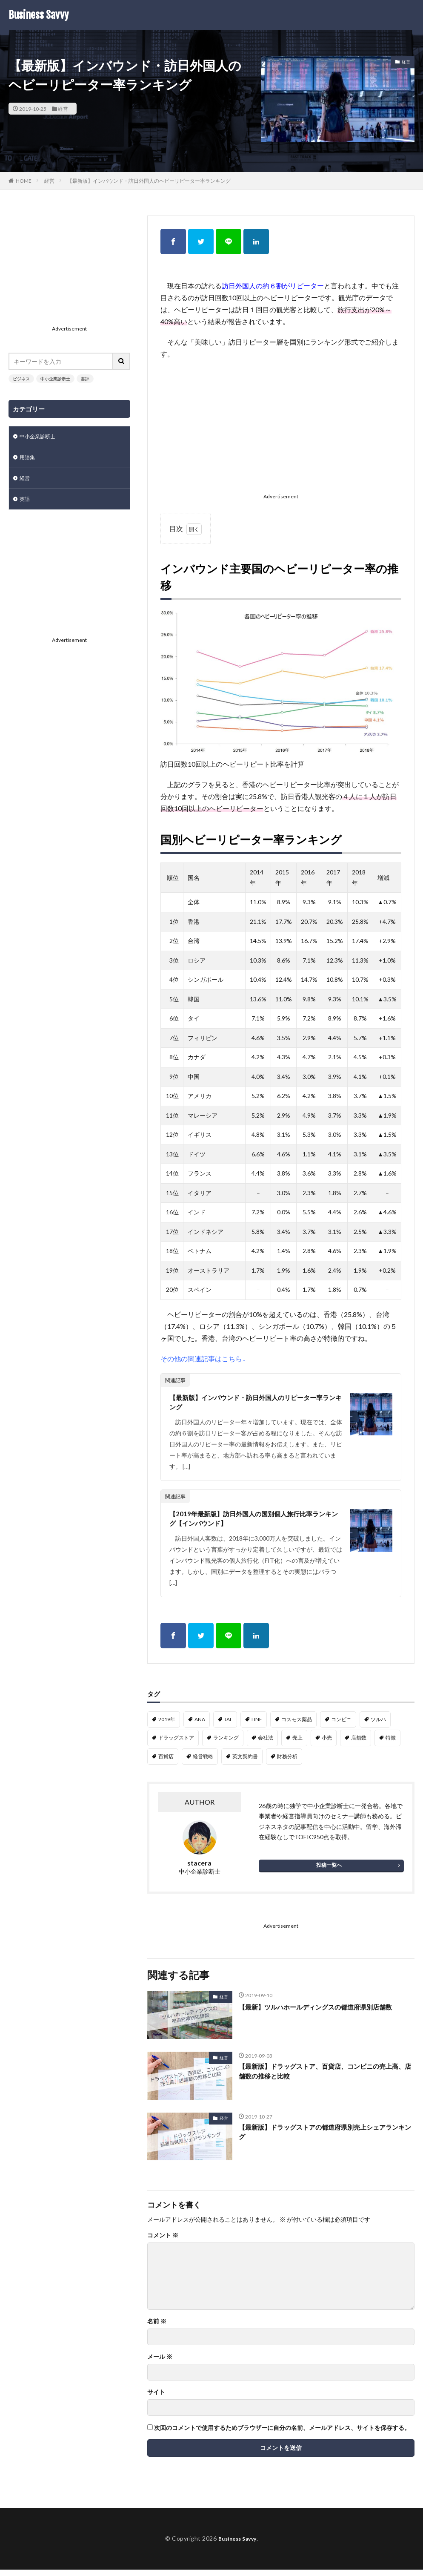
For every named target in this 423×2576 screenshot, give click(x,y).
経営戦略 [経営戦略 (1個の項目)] (203, 1763)
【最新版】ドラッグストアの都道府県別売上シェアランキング (323, 2140)
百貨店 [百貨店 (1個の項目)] (166, 1763)
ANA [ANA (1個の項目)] (199, 1725)
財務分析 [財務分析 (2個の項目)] (287, 1763)
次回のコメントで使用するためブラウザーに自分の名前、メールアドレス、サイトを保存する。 (282, 2434)
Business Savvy (39, 15)
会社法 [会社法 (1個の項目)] (265, 1744)
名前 (156, 2328)
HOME (23, 180)
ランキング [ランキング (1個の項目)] (226, 1744)
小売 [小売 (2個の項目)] (327, 1744)
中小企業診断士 (55, 378)
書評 (85, 378)
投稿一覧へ (329, 1871)
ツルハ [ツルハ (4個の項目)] (378, 1725)
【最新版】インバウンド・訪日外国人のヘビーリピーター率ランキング (149, 181)
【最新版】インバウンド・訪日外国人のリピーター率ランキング (253, 1404)
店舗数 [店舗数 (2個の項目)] (358, 1744)
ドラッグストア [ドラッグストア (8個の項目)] (176, 1744)
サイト (156, 2398)
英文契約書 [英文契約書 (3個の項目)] (245, 1763)
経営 (63, 108)
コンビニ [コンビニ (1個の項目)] (341, 1725)
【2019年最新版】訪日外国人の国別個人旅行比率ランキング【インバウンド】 (254, 1523)
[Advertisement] (280, 428)
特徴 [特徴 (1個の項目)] (391, 1744)
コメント (162, 2242)
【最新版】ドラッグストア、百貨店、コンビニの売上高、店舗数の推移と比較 (323, 2079)
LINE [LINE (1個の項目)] (257, 1725)
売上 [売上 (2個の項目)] (297, 1744)
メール (159, 2363)
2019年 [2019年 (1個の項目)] (166, 1725)
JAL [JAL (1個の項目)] (228, 1725)
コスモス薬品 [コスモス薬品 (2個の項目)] (296, 1725)
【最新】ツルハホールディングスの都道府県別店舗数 (323, 2018)
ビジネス (21, 378)
